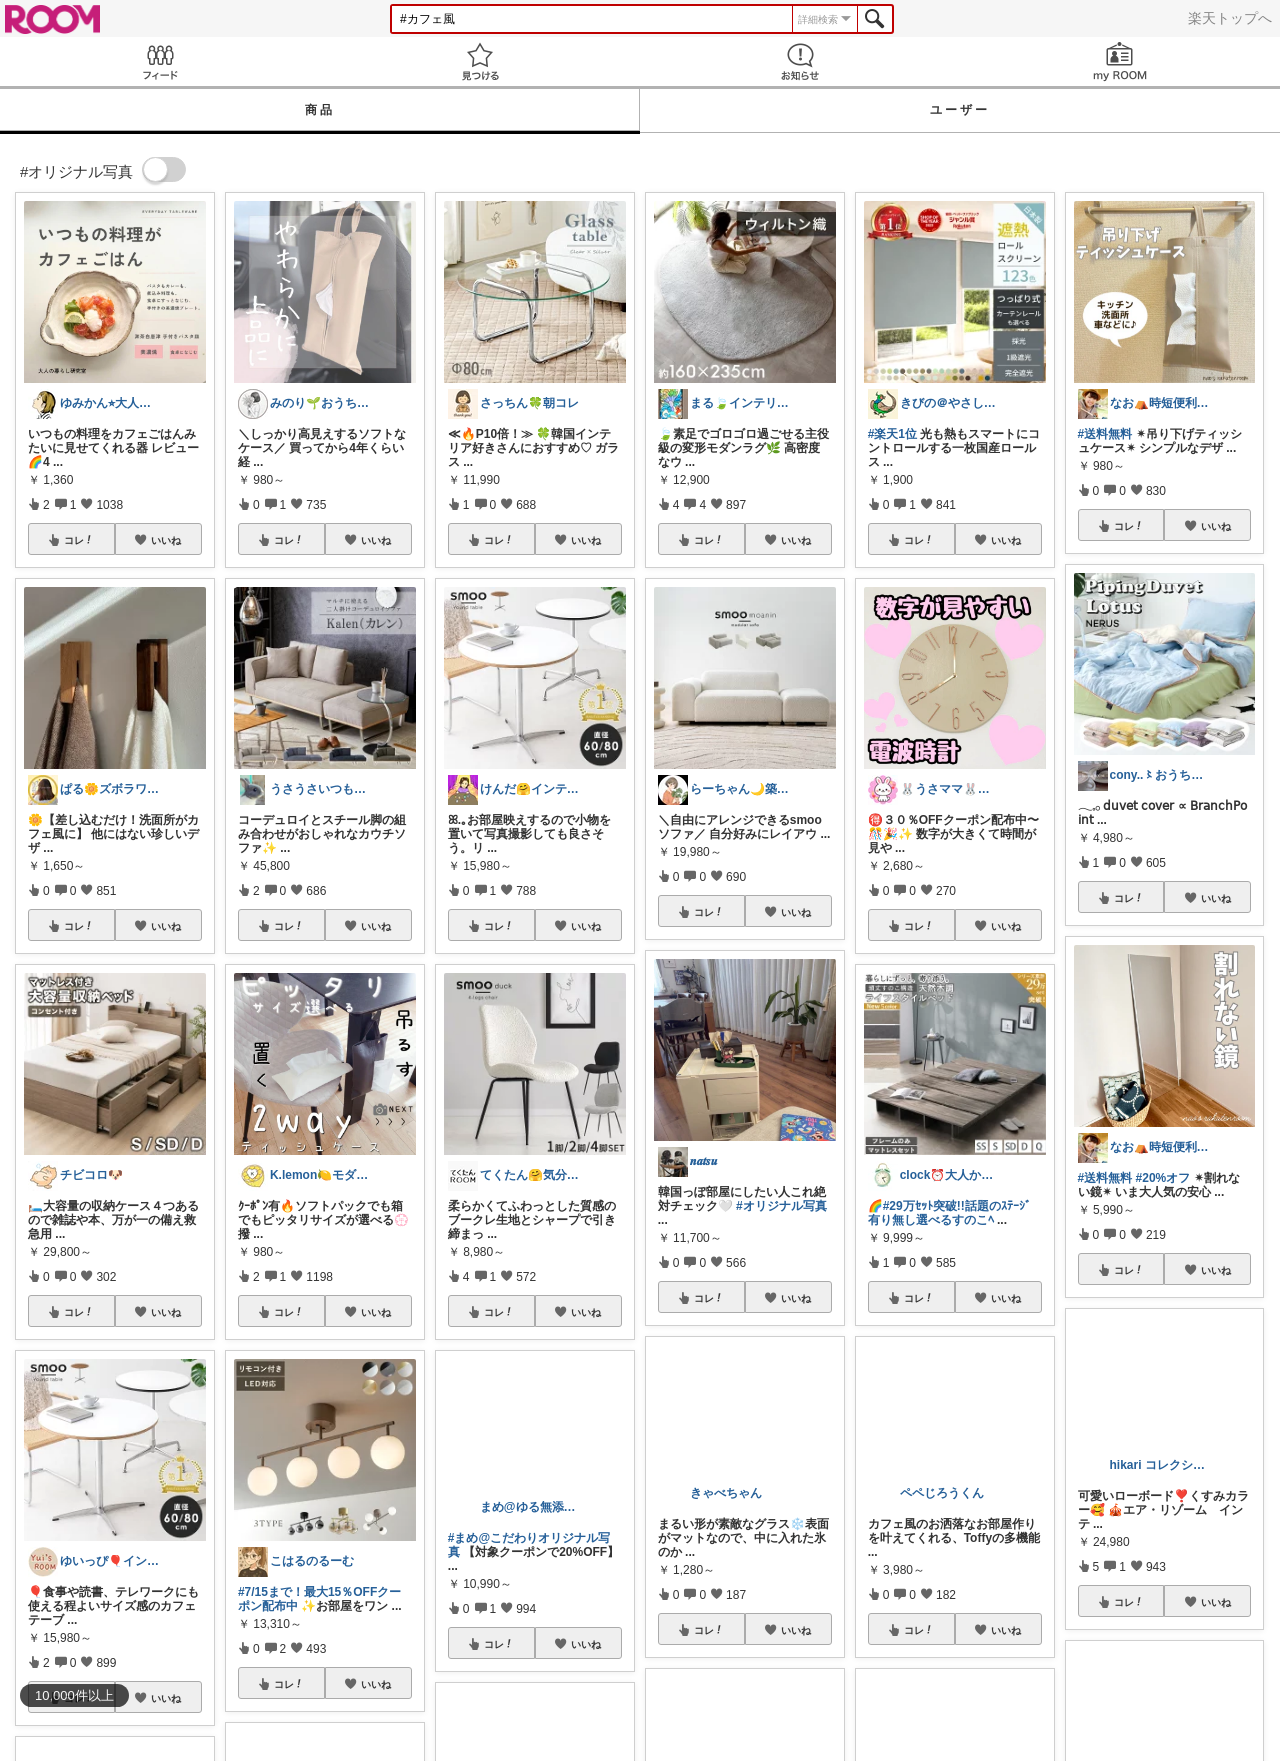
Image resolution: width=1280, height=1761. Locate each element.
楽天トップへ (1230, 18)
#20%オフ (1163, 1178)
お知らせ (800, 61)
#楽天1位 (892, 434)
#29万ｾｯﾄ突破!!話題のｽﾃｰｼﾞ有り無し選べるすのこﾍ (949, 1213)
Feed (160, 61)
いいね (166, 540)
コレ (79, 540)
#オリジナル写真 (781, 1206)
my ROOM (1120, 61)
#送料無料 (1105, 434)
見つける (480, 61)
